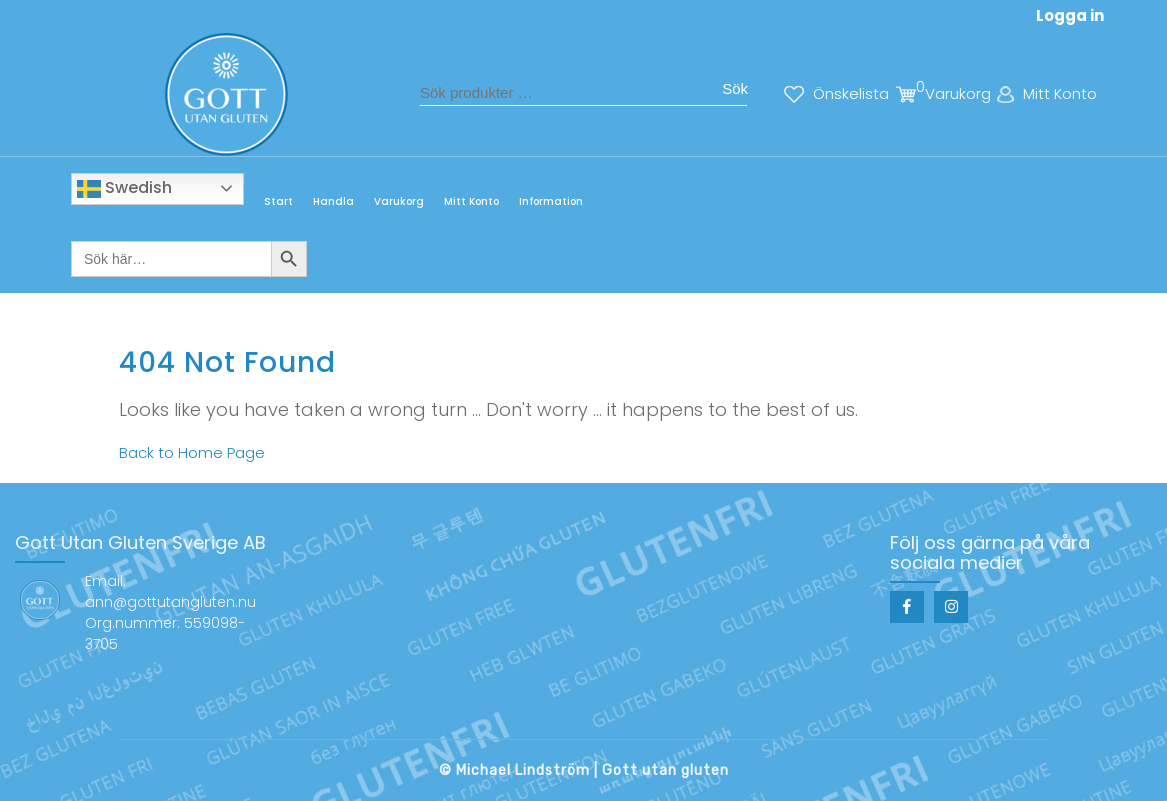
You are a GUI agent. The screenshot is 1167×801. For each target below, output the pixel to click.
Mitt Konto (471, 201)
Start (278, 201)
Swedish (124, 188)
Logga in (1070, 15)
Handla (333, 201)
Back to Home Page (192, 452)
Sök (735, 88)
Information (551, 201)
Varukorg (399, 201)
